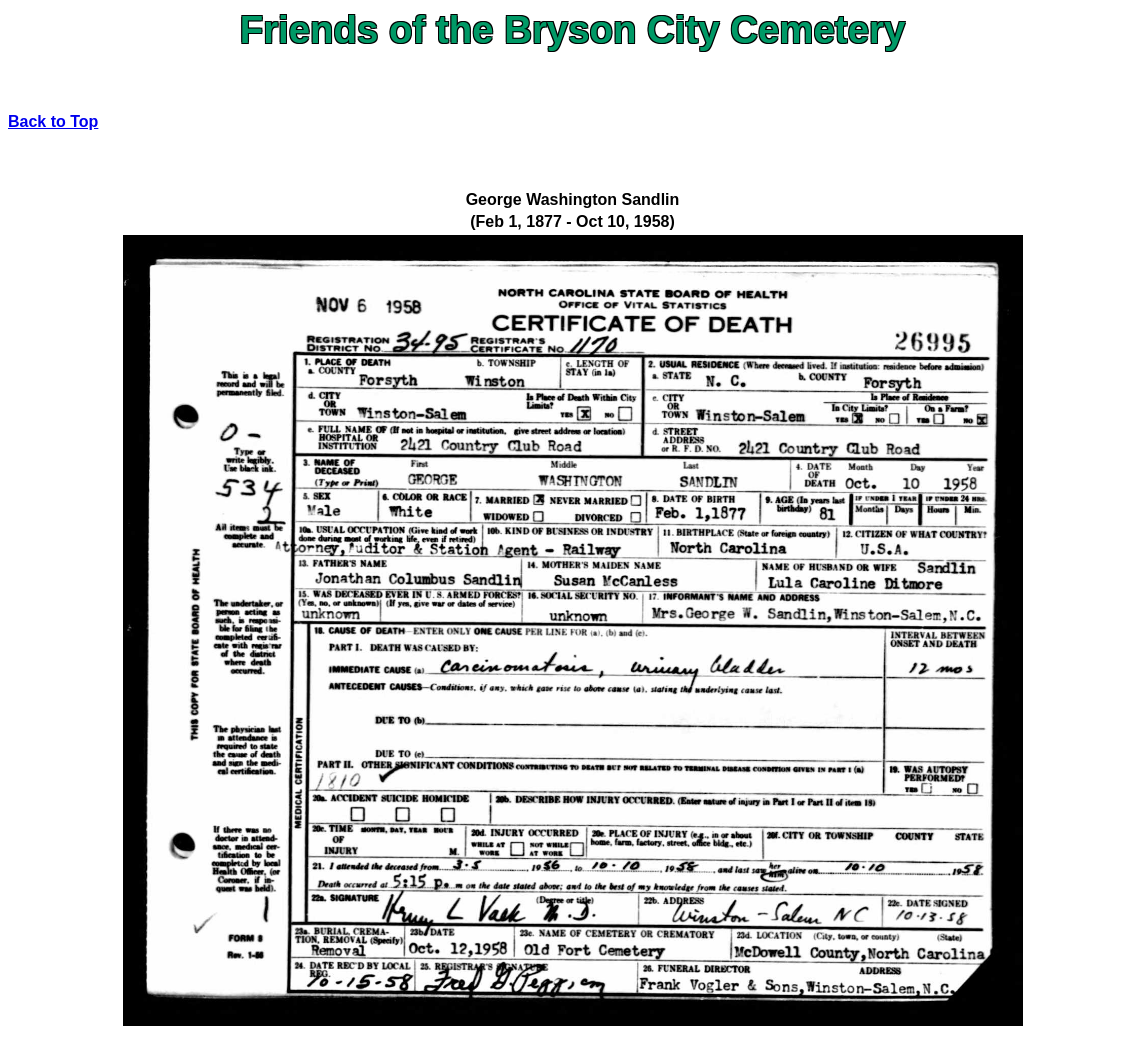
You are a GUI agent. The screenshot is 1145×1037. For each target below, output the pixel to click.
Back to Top (53, 121)
